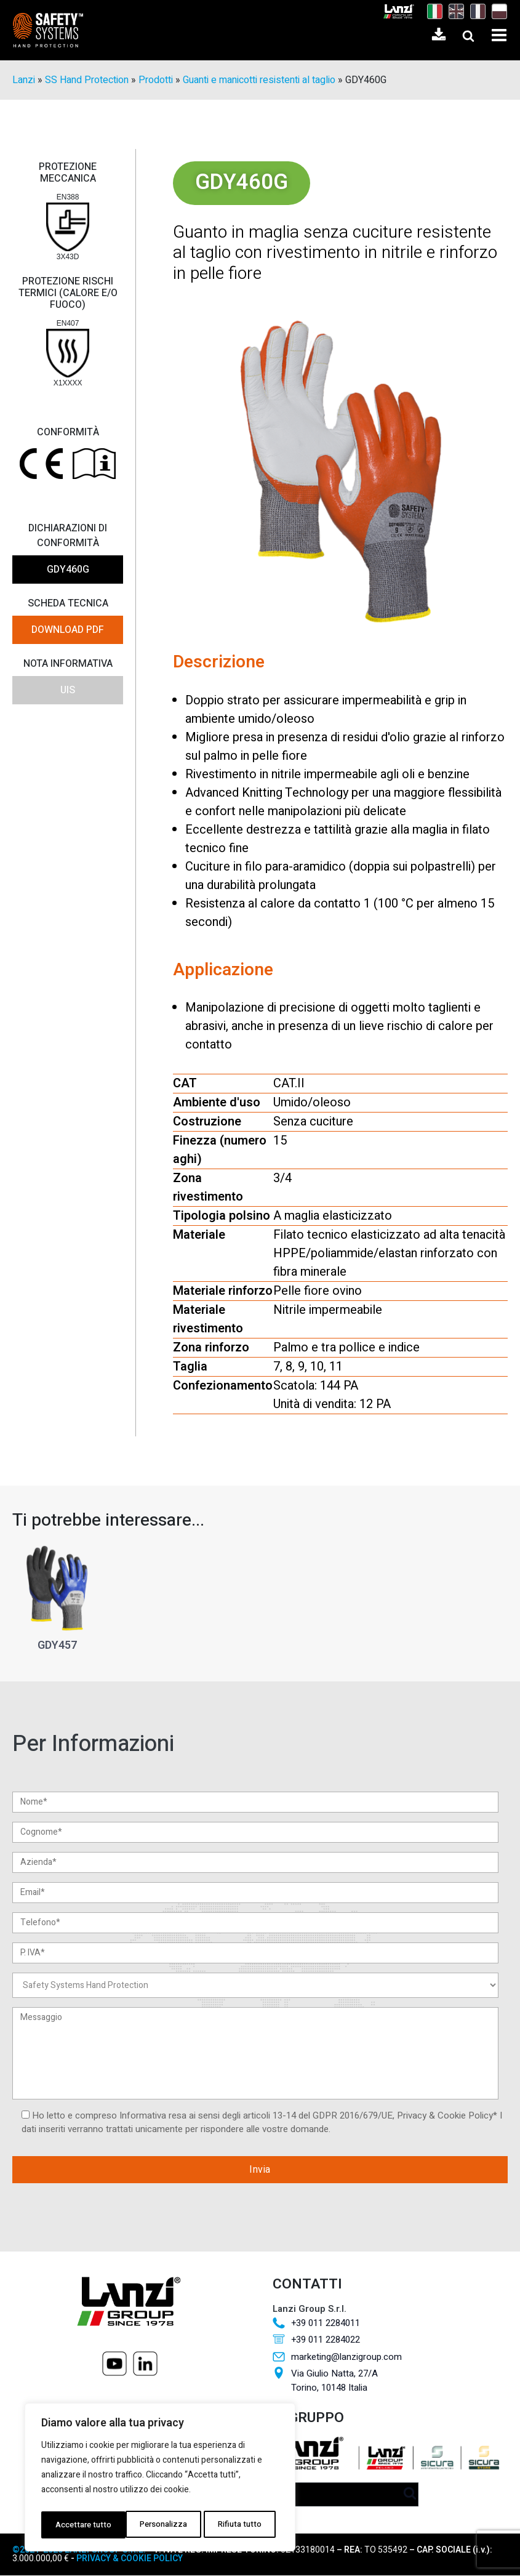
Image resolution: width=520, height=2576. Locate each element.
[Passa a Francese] (475, 12)
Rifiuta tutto (154, 2524)
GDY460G (68, 570)
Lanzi (23, 80)
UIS (67, 690)
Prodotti (155, 80)
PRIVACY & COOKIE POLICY (128, 2559)
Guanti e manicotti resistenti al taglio (259, 80)
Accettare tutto (236, 2524)
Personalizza (78, 2524)
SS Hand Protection (87, 80)
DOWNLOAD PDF (67, 630)
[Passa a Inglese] (453, 12)
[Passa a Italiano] (431, 12)
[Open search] (468, 36)
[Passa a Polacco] (496, 12)
